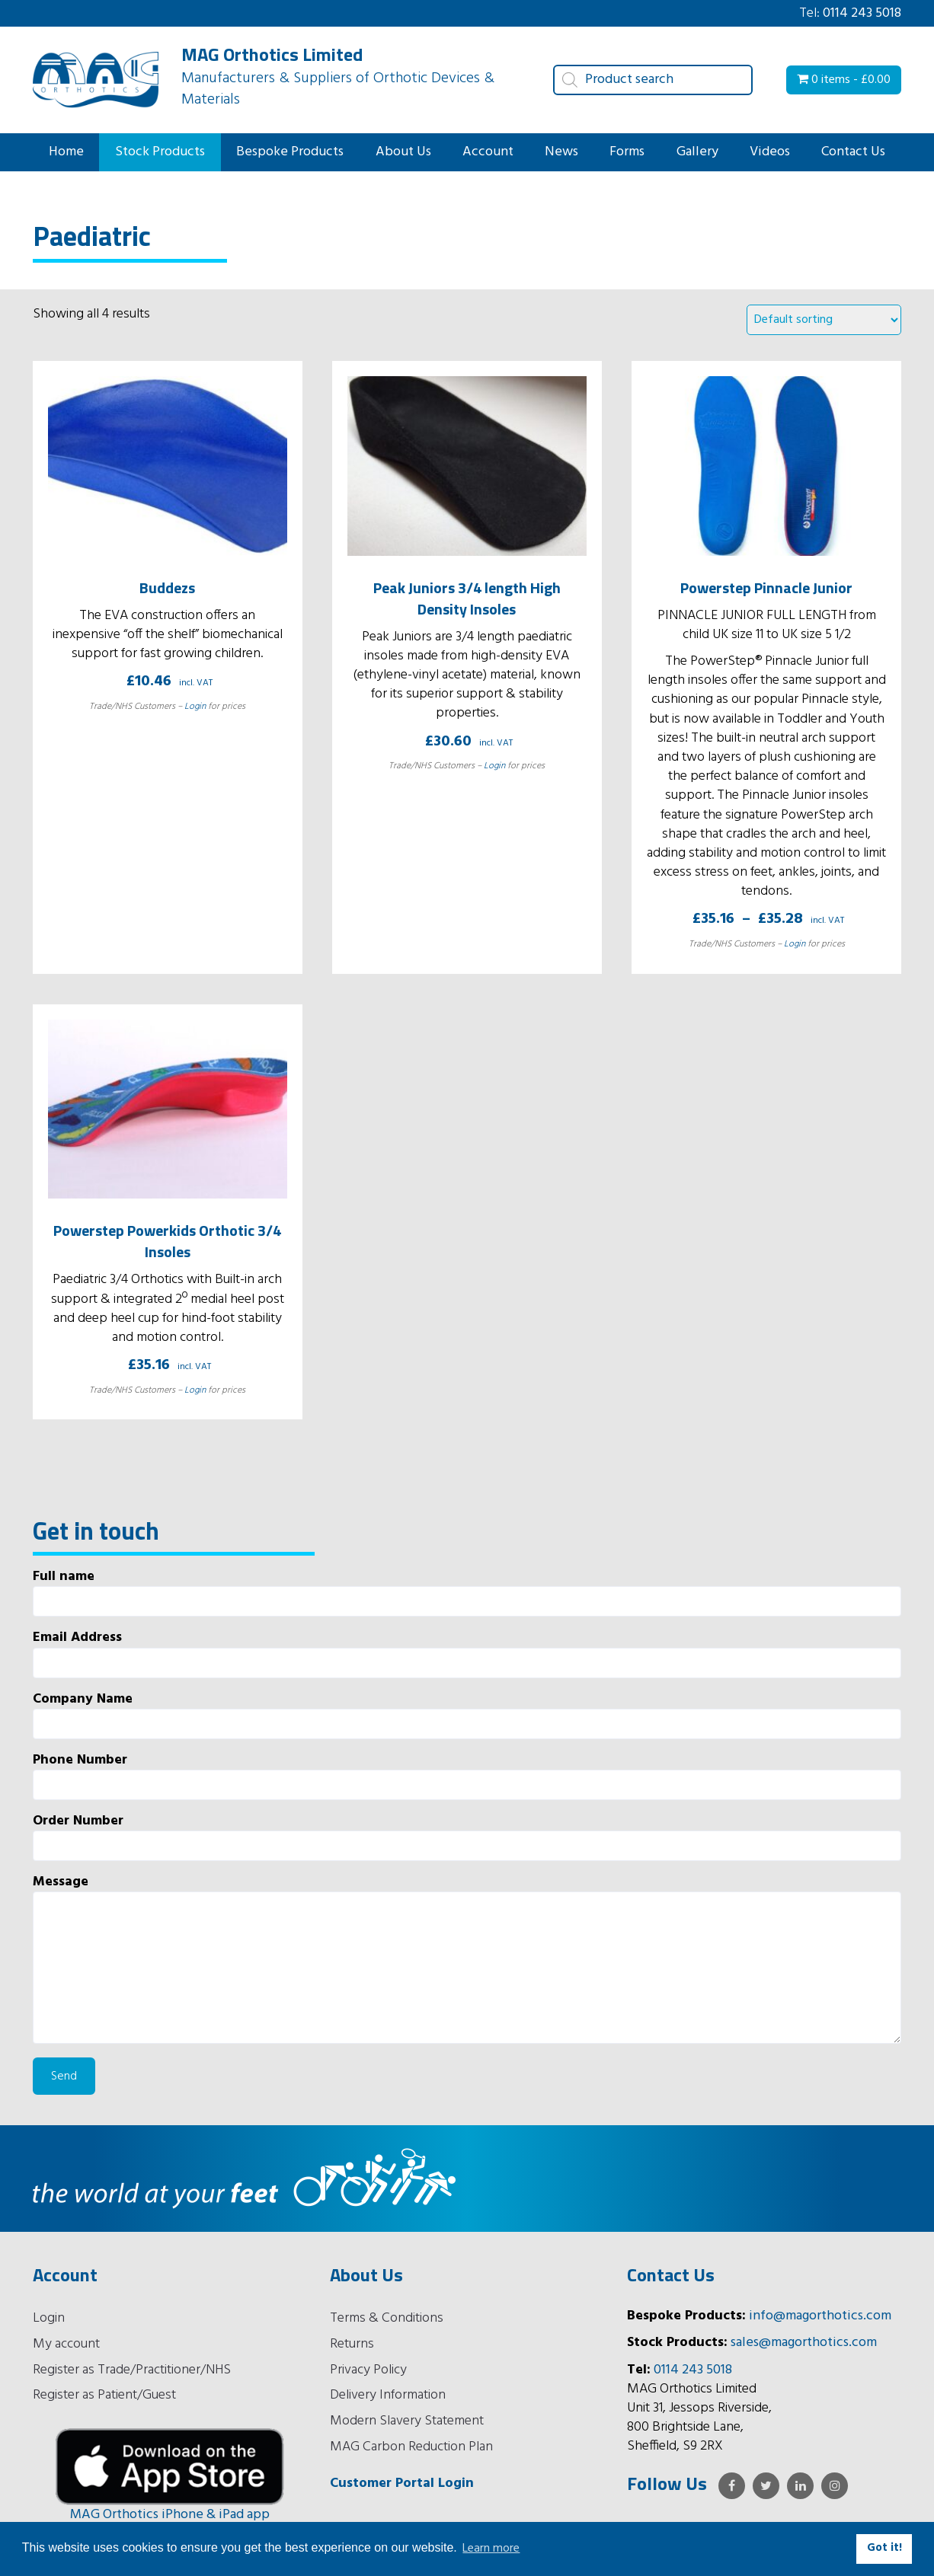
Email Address (467, 1652)
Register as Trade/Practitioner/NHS (132, 2370)
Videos (770, 152)
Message (467, 1958)
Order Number (467, 1836)
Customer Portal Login (402, 2483)
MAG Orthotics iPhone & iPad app (170, 2515)
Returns (352, 2344)
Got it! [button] (884, 2548)
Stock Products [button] (160, 152)
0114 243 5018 (862, 13)
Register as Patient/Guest (104, 2395)
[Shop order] (824, 320)
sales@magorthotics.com (804, 2343)
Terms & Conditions (386, 2318)
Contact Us (853, 152)
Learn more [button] (491, 2548)
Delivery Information (388, 2395)
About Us (403, 152)
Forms (627, 152)
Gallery (697, 152)
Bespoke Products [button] (290, 152)
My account (66, 2344)
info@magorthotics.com (820, 2316)
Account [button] (487, 152)
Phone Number (467, 1775)
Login (195, 706)
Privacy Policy (368, 2370)
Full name (467, 1592)
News (561, 152)
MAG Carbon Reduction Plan (411, 2447)
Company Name (467, 1714)
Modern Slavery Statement (407, 2421)
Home (66, 152)
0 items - (844, 80)
